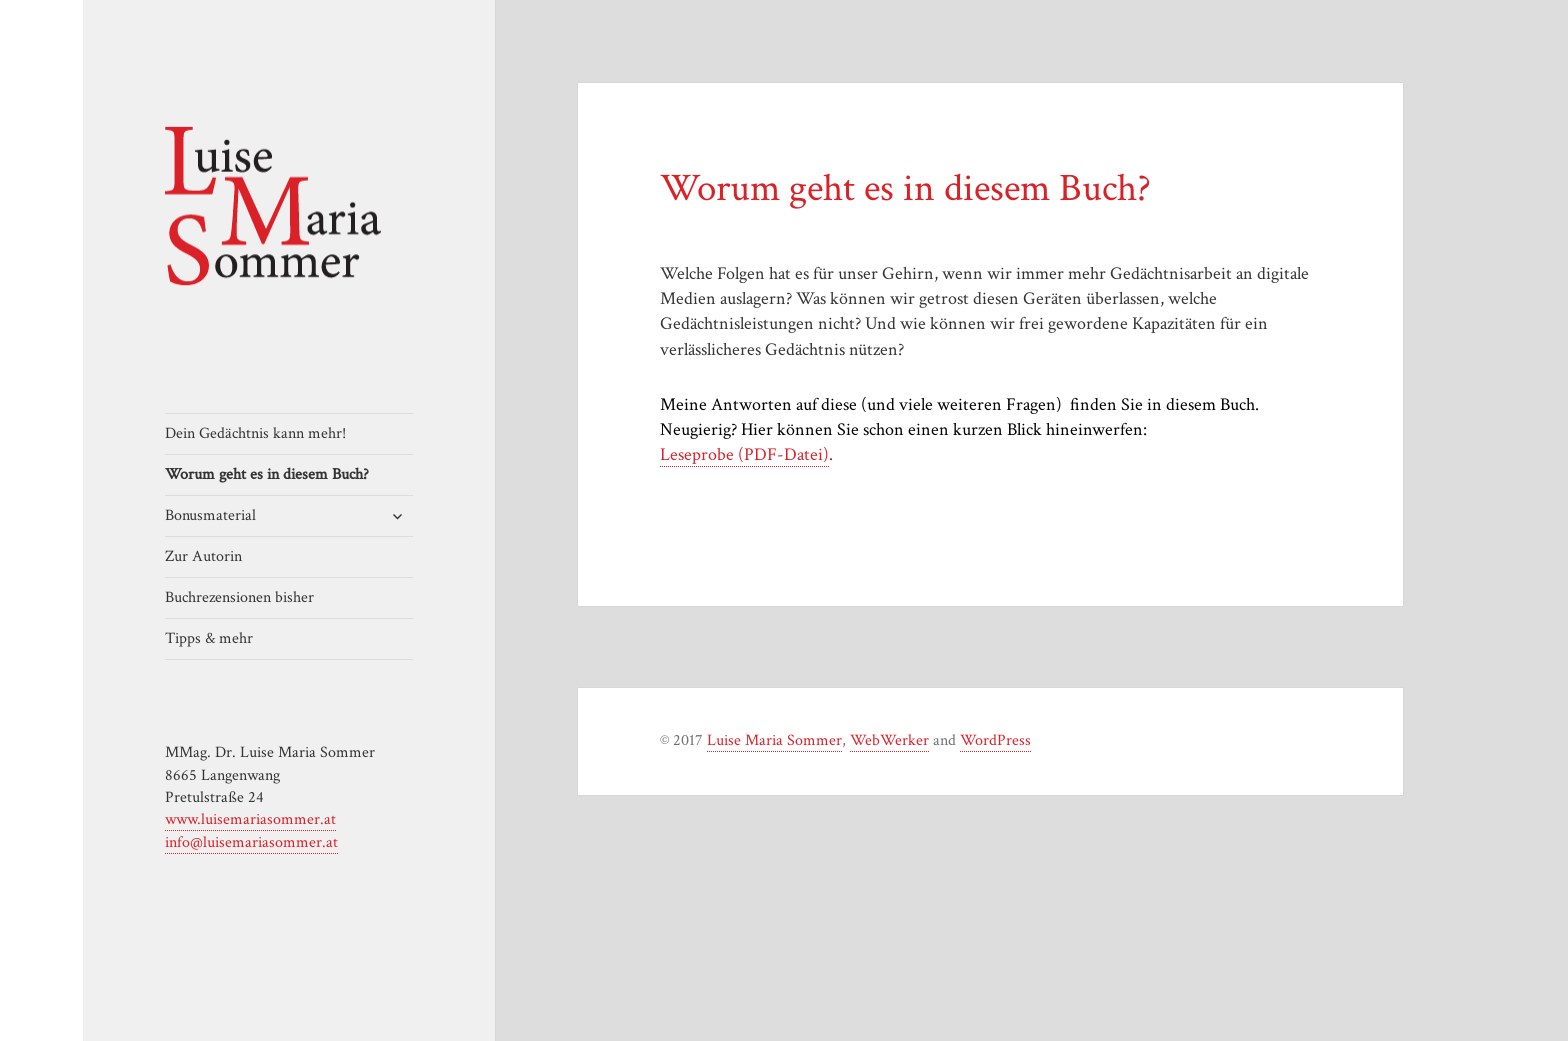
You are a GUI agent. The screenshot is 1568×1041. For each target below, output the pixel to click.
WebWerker (889, 740)
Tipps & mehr (209, 638)
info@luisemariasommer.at (251, 842)
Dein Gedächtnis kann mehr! (255, 433)
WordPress (995, 740)
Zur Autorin (203, 556)
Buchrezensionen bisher (239, 597)
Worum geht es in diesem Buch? (267, 474)
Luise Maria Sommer (774, 740)
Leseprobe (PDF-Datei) (744, 454)
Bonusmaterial (210, 515)
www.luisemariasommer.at (250, 819)
